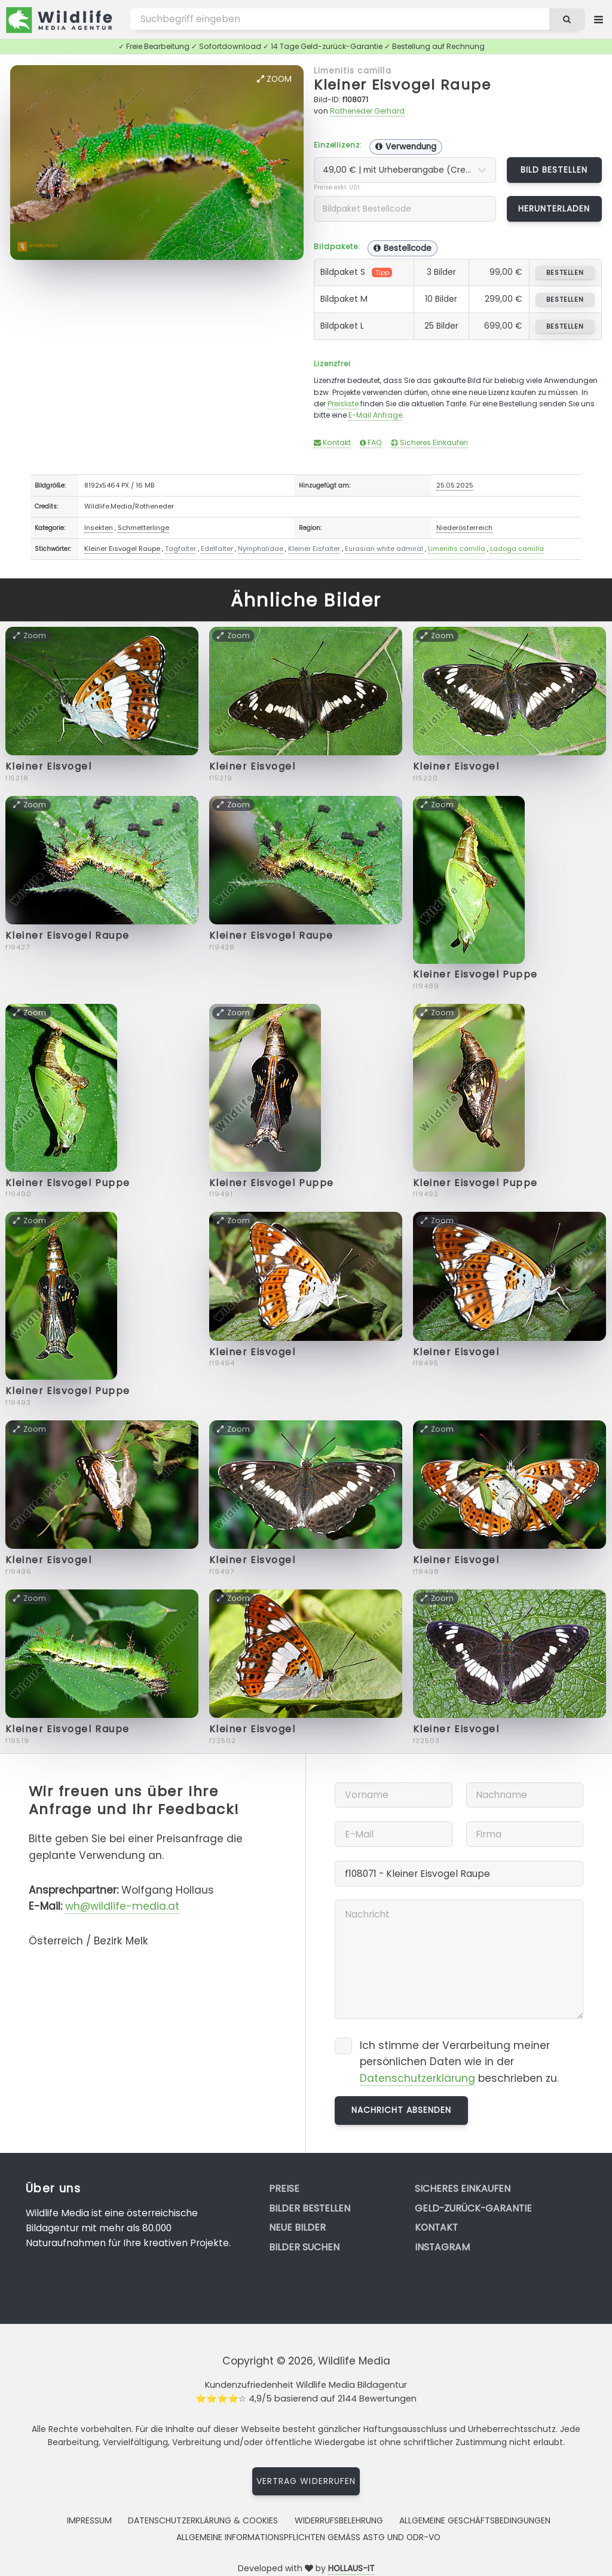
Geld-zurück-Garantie (473, 2208)
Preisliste (343, 404)
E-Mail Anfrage (375, 415)
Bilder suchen (304, 2247)
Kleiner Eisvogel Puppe (475, 974)
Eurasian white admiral (384, 548)
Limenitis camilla (352, 70)
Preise (284, 2188)
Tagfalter (180, 548)
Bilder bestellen (309, 2208)
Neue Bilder (297, 2227)
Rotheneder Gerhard (367, 111)
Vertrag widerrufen (306, 2481)
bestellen (565, 272)
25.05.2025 (454, 485)
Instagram (442, 2247)
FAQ (371, 442)
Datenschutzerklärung (417, 2078)
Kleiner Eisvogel (48, 766)
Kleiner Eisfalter (314, 548)
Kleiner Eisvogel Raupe (402, 84)
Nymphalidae (260, 548)
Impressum (89, 2520)
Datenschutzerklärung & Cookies (203, 2520)
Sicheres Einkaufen (429, 442)
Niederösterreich (464, 527)
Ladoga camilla (517, 548)
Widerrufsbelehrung (339, 2520)
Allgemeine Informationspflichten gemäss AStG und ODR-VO (308, 2537)
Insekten (98, 527)
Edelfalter (217, 548)
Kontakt (332, 442)
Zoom (274, 79)
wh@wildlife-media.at (122, 1906)
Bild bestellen (554, 170)
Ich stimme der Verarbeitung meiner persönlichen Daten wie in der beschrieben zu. (459, 2062)
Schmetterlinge (143, 527)
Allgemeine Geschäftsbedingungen (474, 2520)
